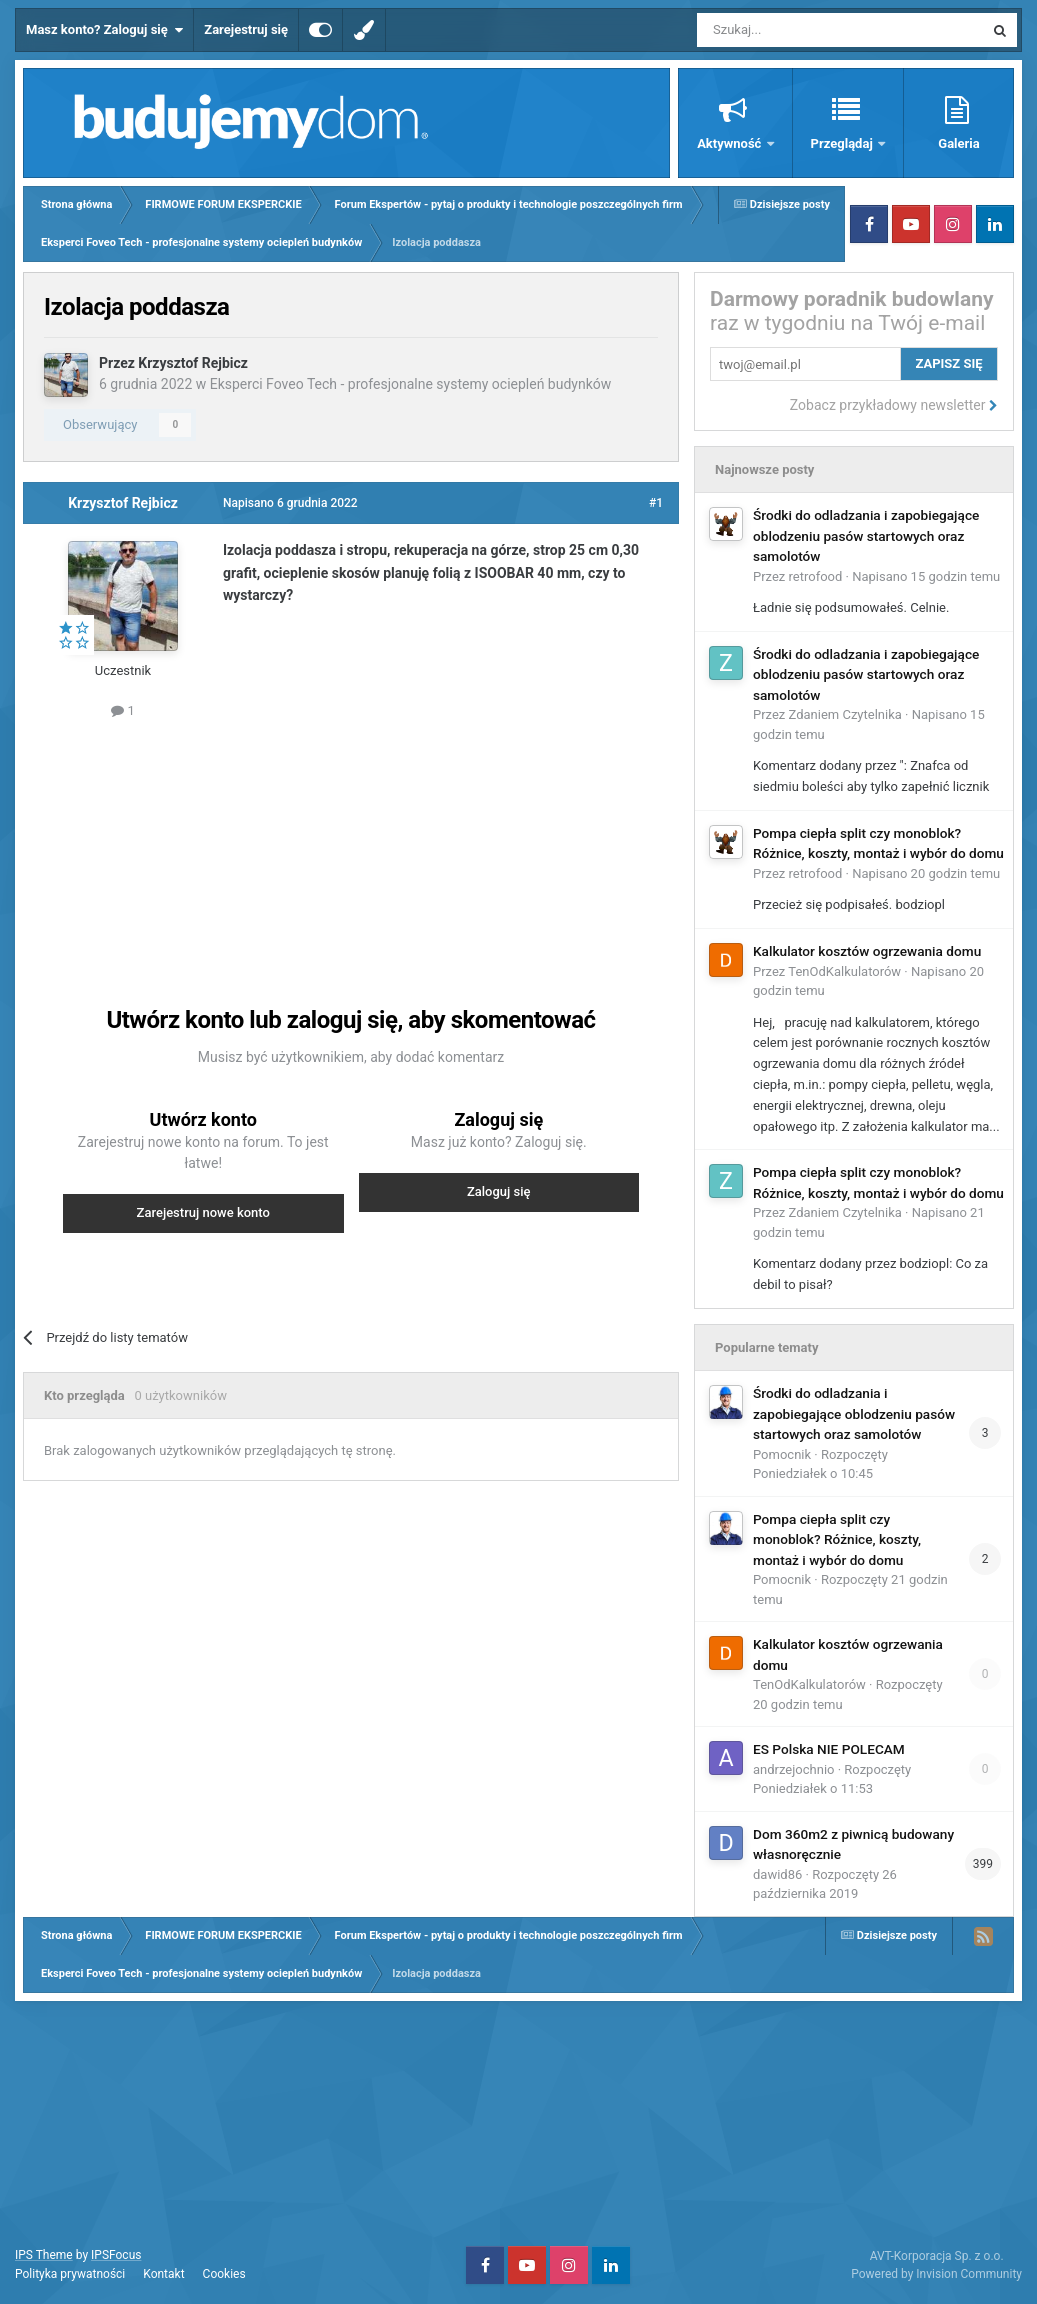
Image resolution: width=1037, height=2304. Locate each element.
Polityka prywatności (70, 2274)
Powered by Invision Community (936, 2274)
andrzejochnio (793, 1769)
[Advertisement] (398, 841)
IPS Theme (44, 2255)
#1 (656, 503)
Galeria (958, 143)
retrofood (816, 576)
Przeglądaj (843, 143)
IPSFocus (116, 2255)
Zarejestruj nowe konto (203, 1212)
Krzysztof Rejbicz (193, 363)
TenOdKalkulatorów (844, 971)
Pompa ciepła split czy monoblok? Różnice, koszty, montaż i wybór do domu (837, 1539)
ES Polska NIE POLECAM (829, 1749)
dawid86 (777, 1874)
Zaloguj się (499, 1191)
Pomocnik (782, 1454)
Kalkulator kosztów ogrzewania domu (867, 951)
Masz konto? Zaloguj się (104, 30)
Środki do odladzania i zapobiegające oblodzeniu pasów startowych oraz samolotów (866, 535)
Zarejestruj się (246, 29)
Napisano (926, 576)
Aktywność (730, 143)
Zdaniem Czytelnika (845, 714)
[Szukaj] (793, 30)
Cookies (224, 2274)
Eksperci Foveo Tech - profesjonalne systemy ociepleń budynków (411, 384)
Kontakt (163, 2274)
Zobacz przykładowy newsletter (894, 405)
